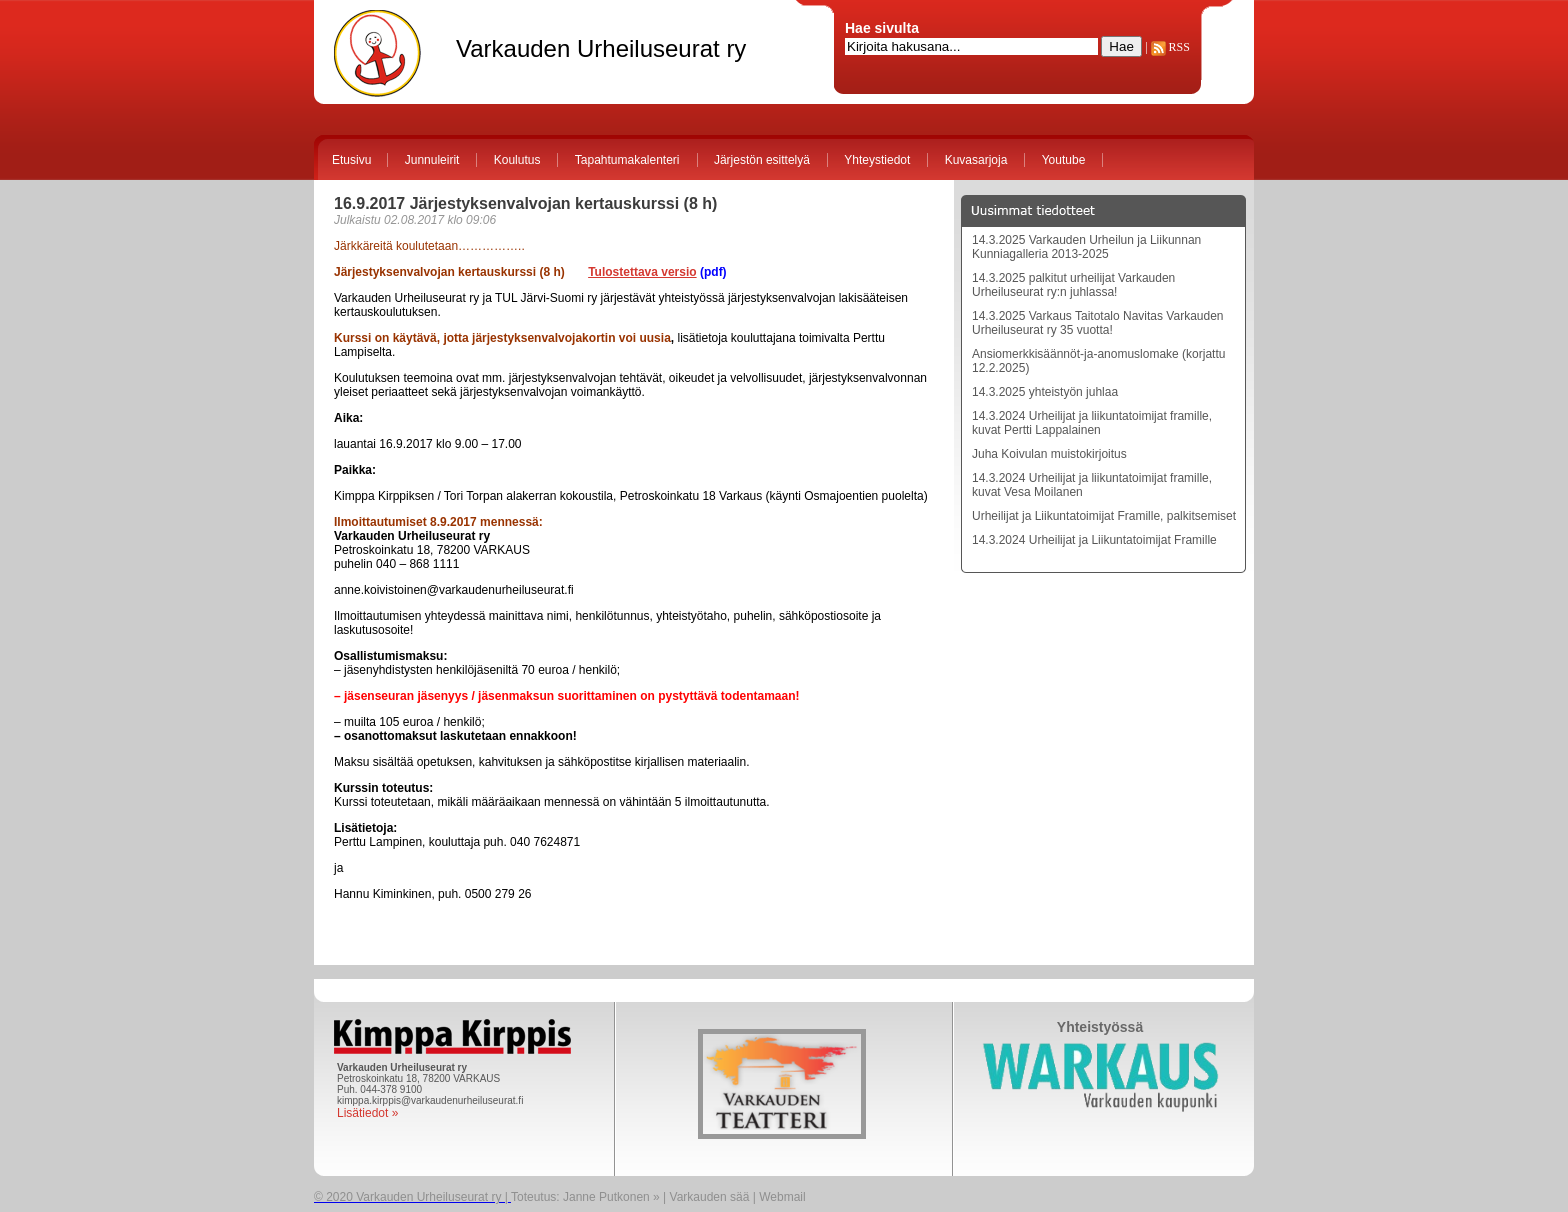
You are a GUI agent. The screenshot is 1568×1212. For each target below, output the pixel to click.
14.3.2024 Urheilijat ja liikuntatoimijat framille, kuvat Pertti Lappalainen (1092, 423)
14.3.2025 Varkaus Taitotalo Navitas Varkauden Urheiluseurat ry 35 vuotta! (1098, 323)
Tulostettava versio (642, 272)
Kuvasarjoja (976, 160)
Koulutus (517, 160)
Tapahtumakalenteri (627, 160)
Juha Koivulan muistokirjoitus (1049, 454)
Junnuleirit (432, 160)
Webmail (782, 1197)
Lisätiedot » (367, 1113)
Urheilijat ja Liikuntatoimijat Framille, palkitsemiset (1104, 516)
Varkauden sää (710, 1197)
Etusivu (351, 160)
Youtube (1064, 160)
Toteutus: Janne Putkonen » (585, 1197)
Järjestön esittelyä (762, 160)
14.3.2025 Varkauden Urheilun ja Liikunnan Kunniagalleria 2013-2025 (1086, 247)
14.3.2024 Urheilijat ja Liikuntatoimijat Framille (1094, 540)
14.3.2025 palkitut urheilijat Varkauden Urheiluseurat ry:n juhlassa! (1073, 285)
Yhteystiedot (877, 160)
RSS (1170, 47)
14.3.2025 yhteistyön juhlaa (1045, 392)
